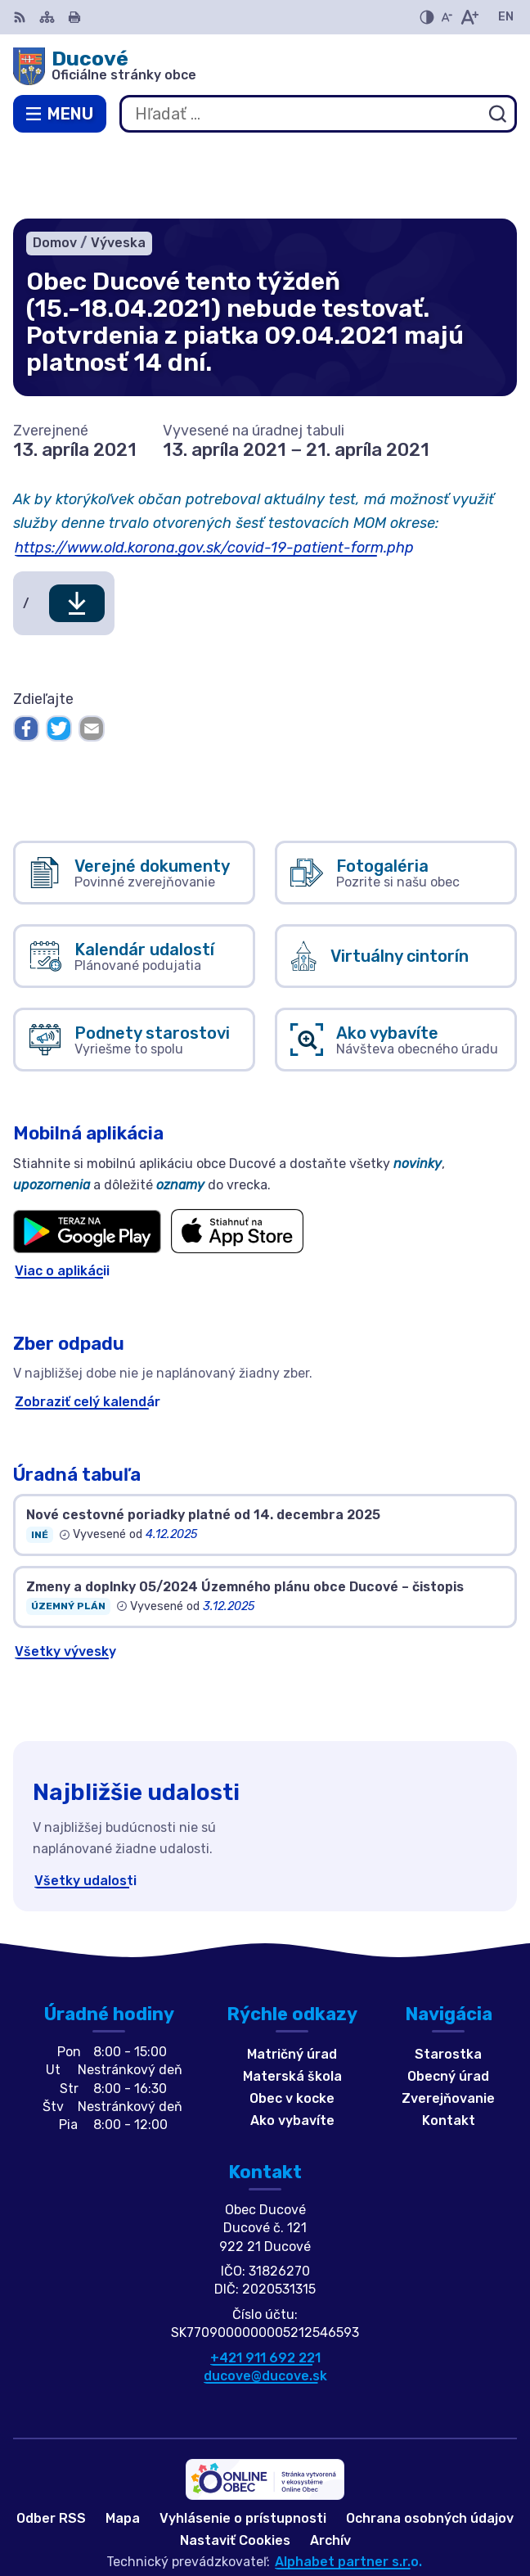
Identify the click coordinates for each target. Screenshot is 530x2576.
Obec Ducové (318, 2510)
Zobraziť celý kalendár (87, 1329)
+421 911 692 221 (265, 2285)
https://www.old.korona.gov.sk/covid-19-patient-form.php (214, 475)
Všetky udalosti (85, 1808)
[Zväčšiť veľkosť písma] (469, 17)
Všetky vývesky (65, 1578)
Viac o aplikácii (62, 1198)
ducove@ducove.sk (265, 2303)
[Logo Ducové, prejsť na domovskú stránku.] (265, 66)
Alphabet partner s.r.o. (348, 2489)
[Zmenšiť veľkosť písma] (447, 17)
